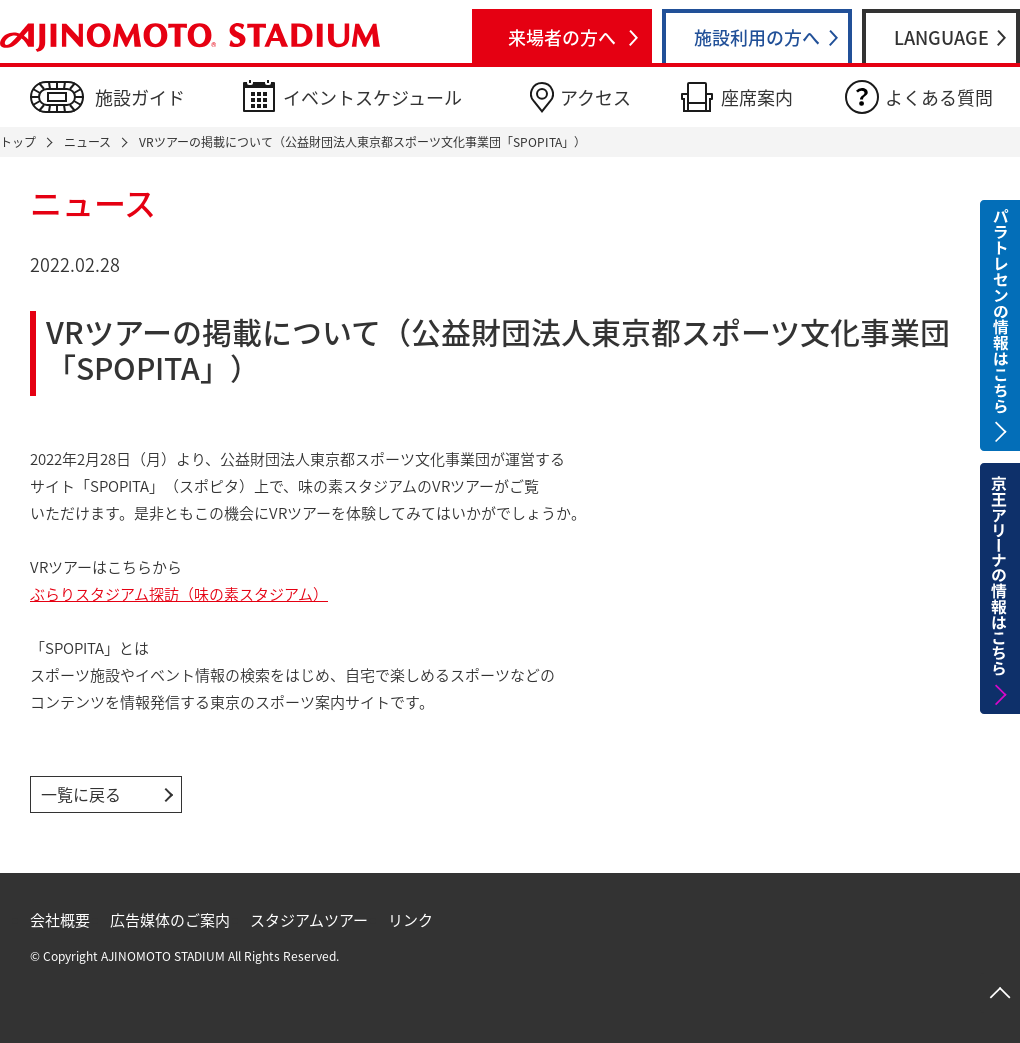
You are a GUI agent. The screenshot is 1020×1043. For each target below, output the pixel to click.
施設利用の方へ (757, 37)
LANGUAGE (941, 37)
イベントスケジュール (372, 97)
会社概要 (60, 920)
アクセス (595, 97)
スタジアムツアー (309, 920)
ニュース (87, 142)
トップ (18, 142)
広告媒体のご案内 (170, 920)
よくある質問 (939, 97)
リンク (410, 920)
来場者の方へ (562, 37)
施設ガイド (140, 97)
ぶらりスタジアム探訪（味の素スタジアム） (179, 594)
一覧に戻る (81, 794)
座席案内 (757, 97)
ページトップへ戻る (1000, 993)
